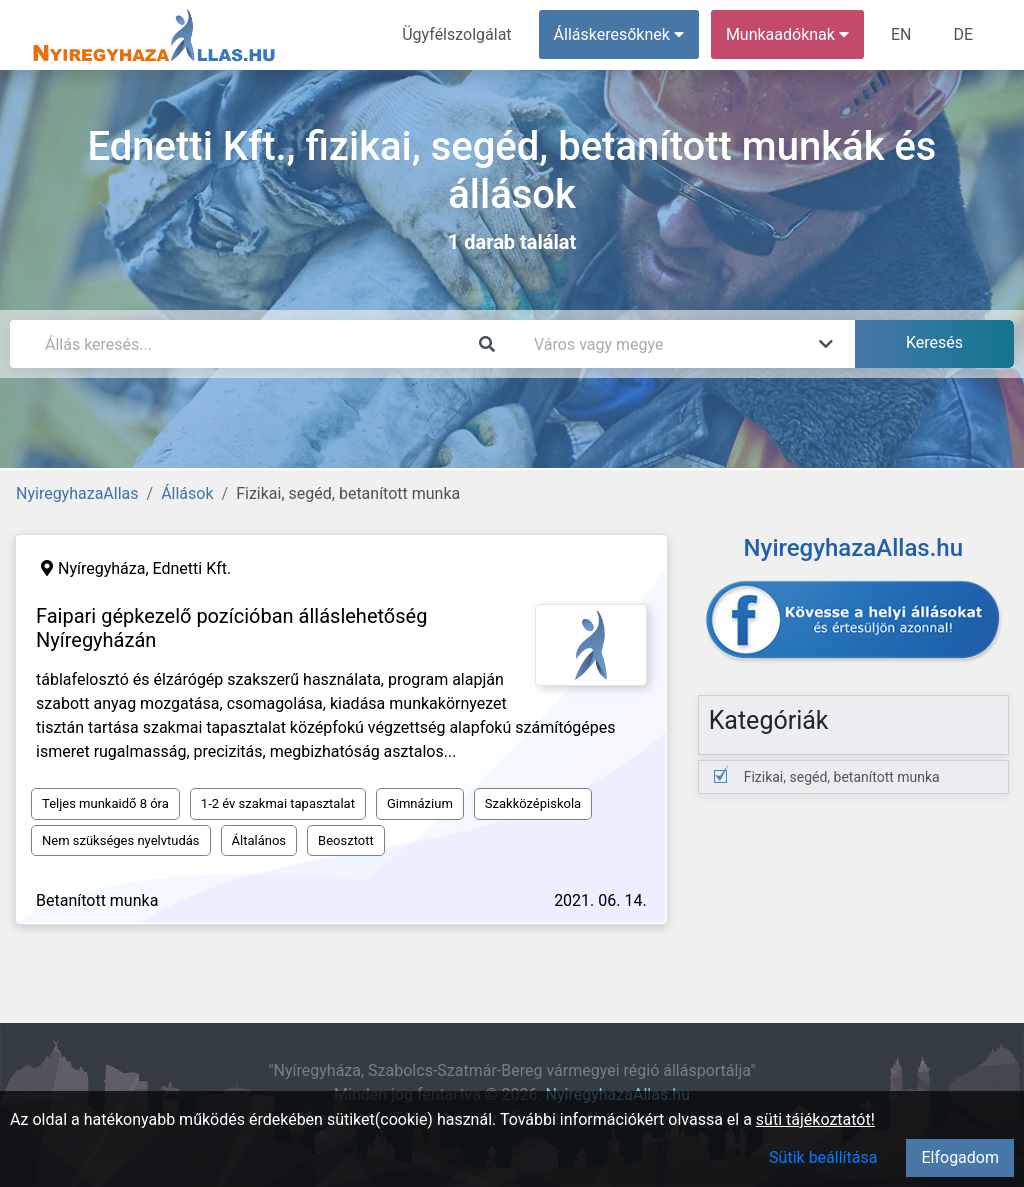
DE (963, 34)
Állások (187, 493)
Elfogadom (960, 1157)
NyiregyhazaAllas (77, 493)
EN (901, 34)
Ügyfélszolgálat (456, 34)
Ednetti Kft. (192, 568)
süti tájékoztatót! (815, 1119)
